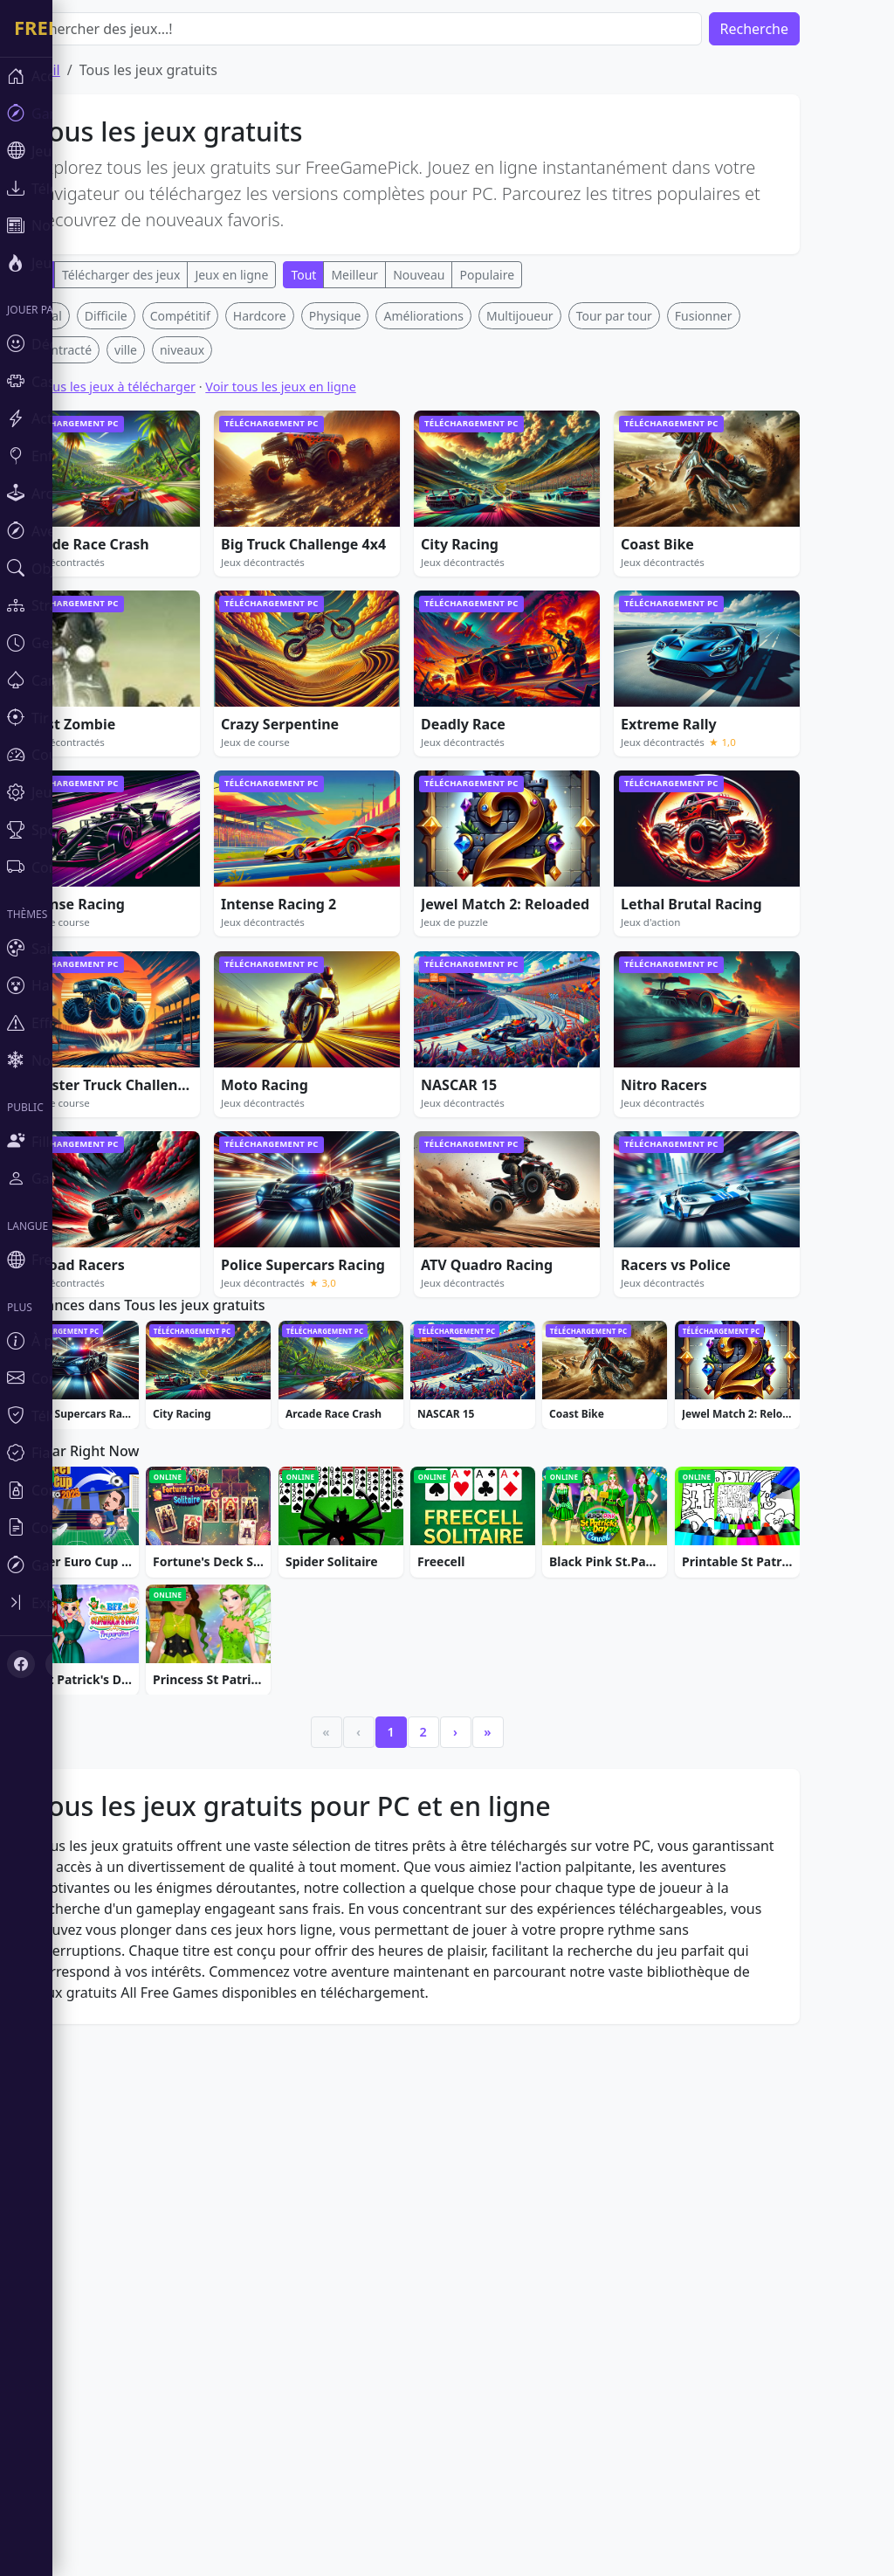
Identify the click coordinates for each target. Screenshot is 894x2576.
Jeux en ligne (283, 274)
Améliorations (475, 574)
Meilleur (406, 274)
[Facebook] (21, 1664)
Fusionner (756, 574)
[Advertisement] (459, 424)
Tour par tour (667, 574)
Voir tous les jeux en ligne (333, 645)
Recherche (807, 28)
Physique (387, 574)
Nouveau (471, 274)
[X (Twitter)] (59, 1664)
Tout (355, 274)
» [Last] (539, 2263)
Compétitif (233, 574)
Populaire (539, 274)
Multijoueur (572, 574)
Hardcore (312, 574)
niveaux (234, 608)
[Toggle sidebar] (105, 1602)
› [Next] (507, 2263)
